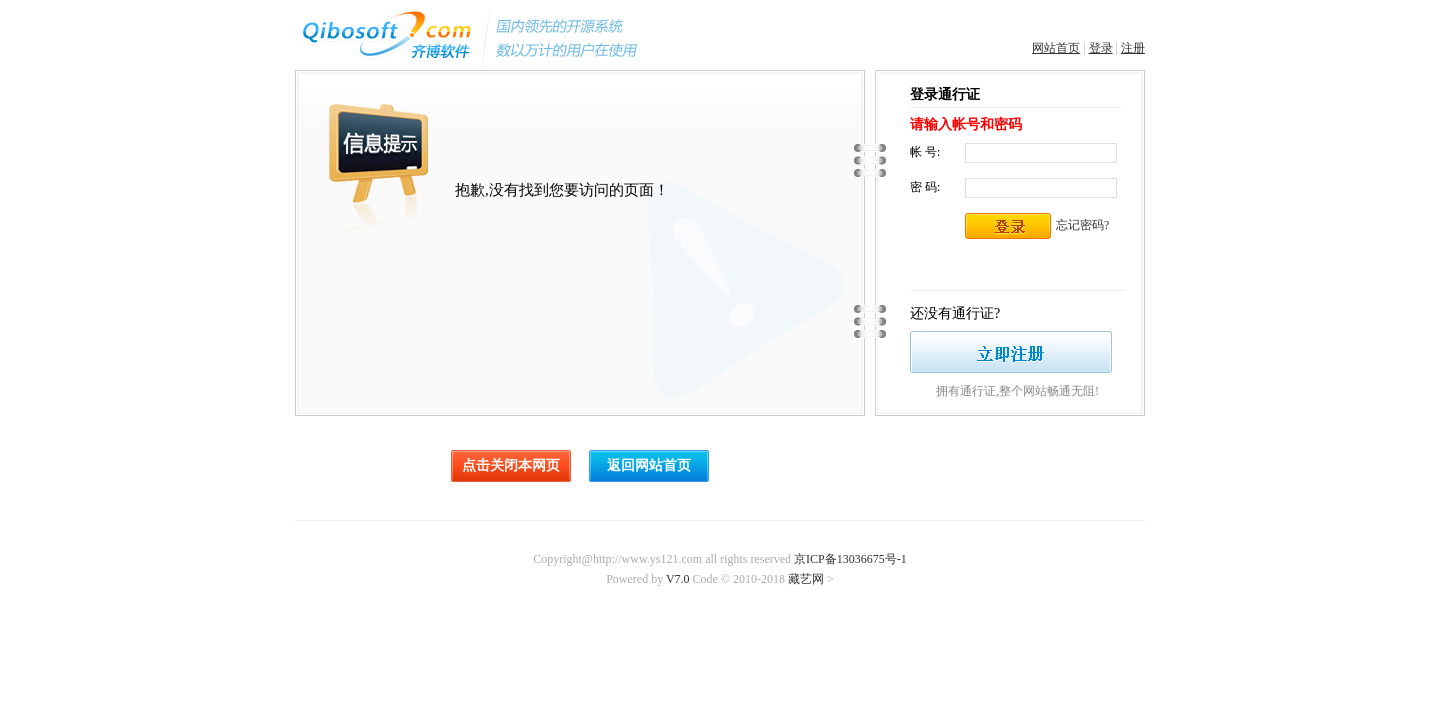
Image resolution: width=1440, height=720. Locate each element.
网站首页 (1056, 48)
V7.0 (678, 579)
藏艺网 (806, 579)
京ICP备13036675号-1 (850, 559)
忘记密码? (1082, 225)
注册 (1133, 48)
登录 (1101, 48)
